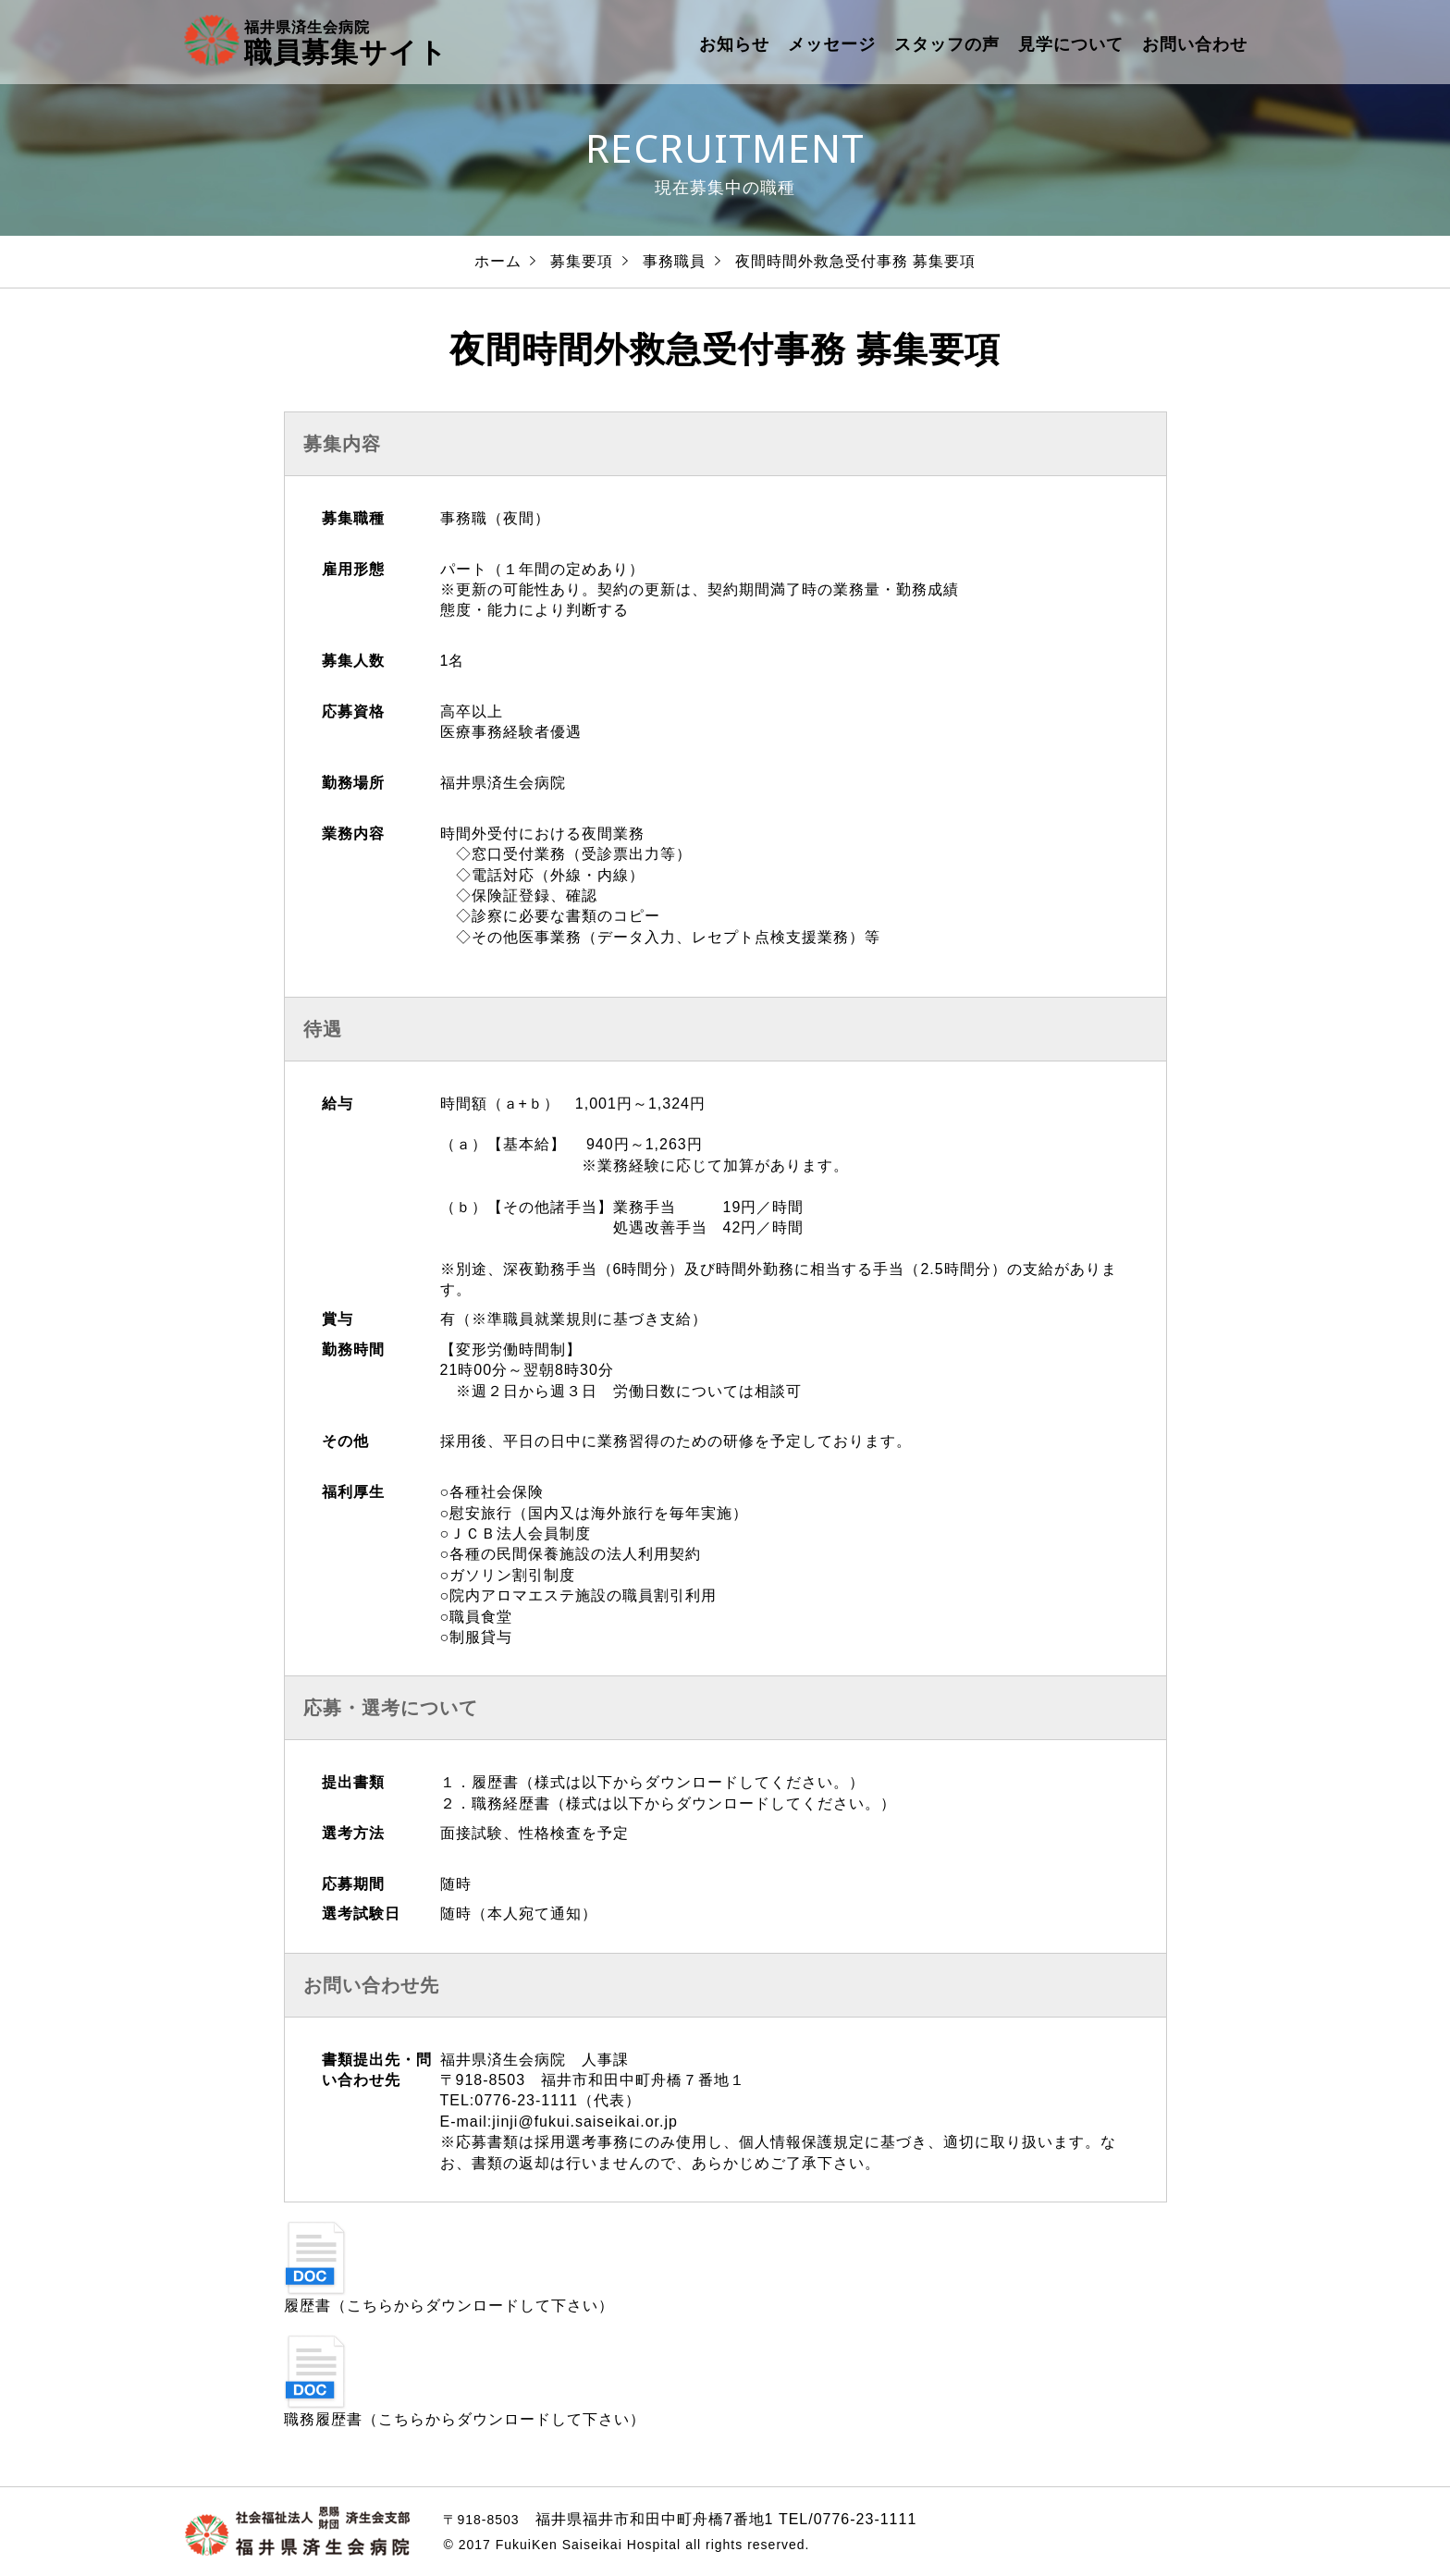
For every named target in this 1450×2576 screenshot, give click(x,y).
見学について (1071, 44)
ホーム (498, 261)
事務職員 (674, 261)
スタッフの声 (947, 44)
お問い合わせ (1194, 44)
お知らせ (734, 44)
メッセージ (832, 44)
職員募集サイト (346, 42)
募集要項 (581, 261)
